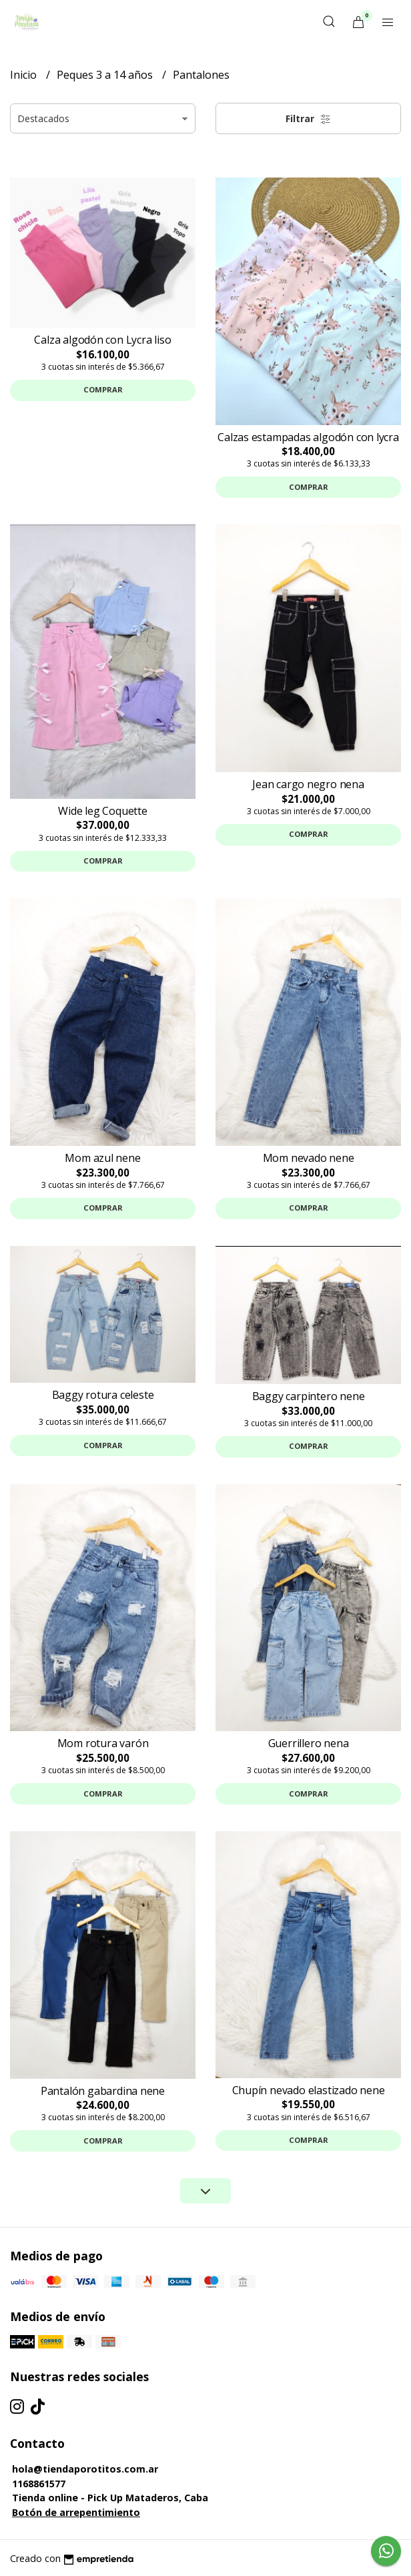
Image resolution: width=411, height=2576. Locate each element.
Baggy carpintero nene (308, 1396)
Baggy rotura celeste (103, 1394)
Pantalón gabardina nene (103, 2090)
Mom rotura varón (103, 1743)
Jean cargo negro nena (308, 784)
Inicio (24, 74)
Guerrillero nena (308, 1743)
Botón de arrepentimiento (76, 2512)
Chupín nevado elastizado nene (308, 2090)
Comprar (103, 389)
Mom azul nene (102, 1158)
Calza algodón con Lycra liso (102, 339)
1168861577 (38, 2483)
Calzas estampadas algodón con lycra (308, 437)
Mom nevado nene (308, 1158)
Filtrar (308, 118)
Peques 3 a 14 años (106, 74)
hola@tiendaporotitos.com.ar (85, 2469)
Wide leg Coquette (102, 810)
